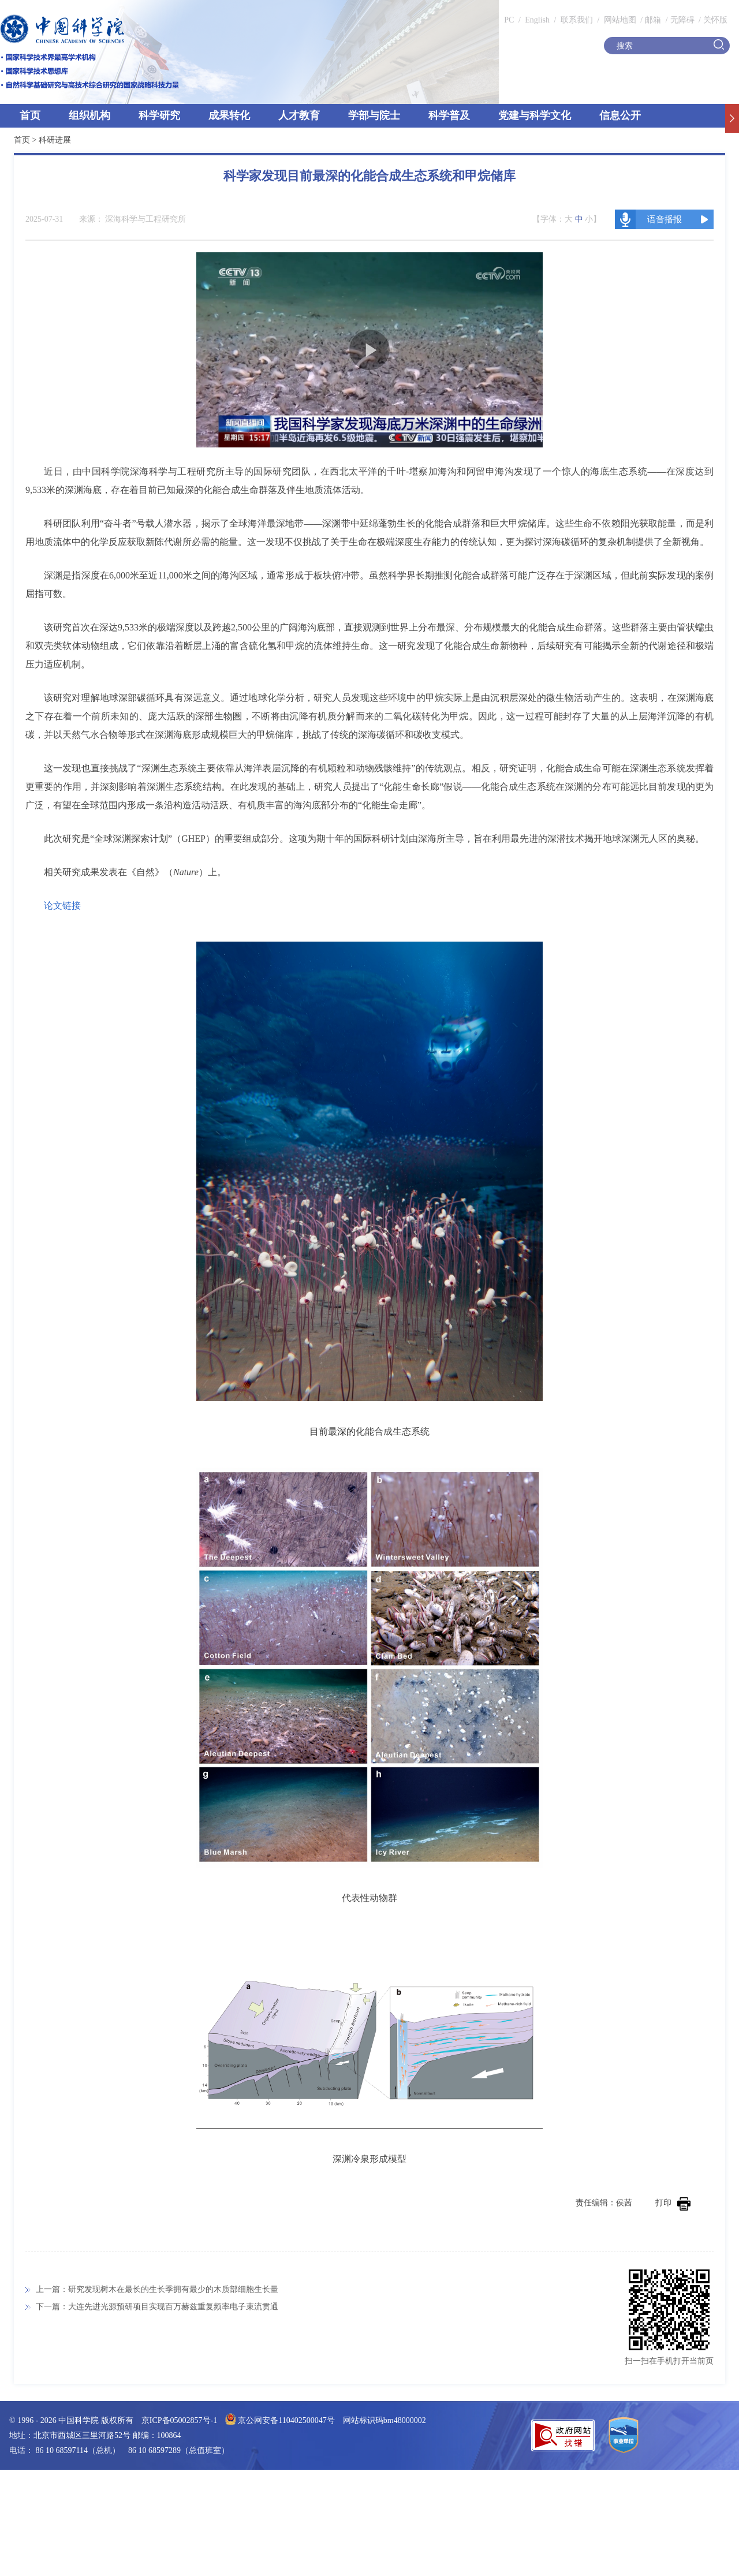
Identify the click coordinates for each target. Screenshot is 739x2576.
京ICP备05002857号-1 (179, 2420)
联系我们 (577, 20)
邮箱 (653, 20)
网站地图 (619, 20)
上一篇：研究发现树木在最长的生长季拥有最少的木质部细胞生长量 (157, 2289)
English (537, 20)
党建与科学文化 (534, 115)
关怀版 (715, 20)
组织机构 (89, 115)
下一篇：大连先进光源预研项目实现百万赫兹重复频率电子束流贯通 (157, 2306)
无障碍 (682, 20)
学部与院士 (374, 115)
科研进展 (55, 140)
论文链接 (62, 905)
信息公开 (620, 115)
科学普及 (449, 115)
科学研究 (159, 115)
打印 (673, 2202)
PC (509, 20)
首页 (30, 115)
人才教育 (299, 115)
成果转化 (229, 115)
